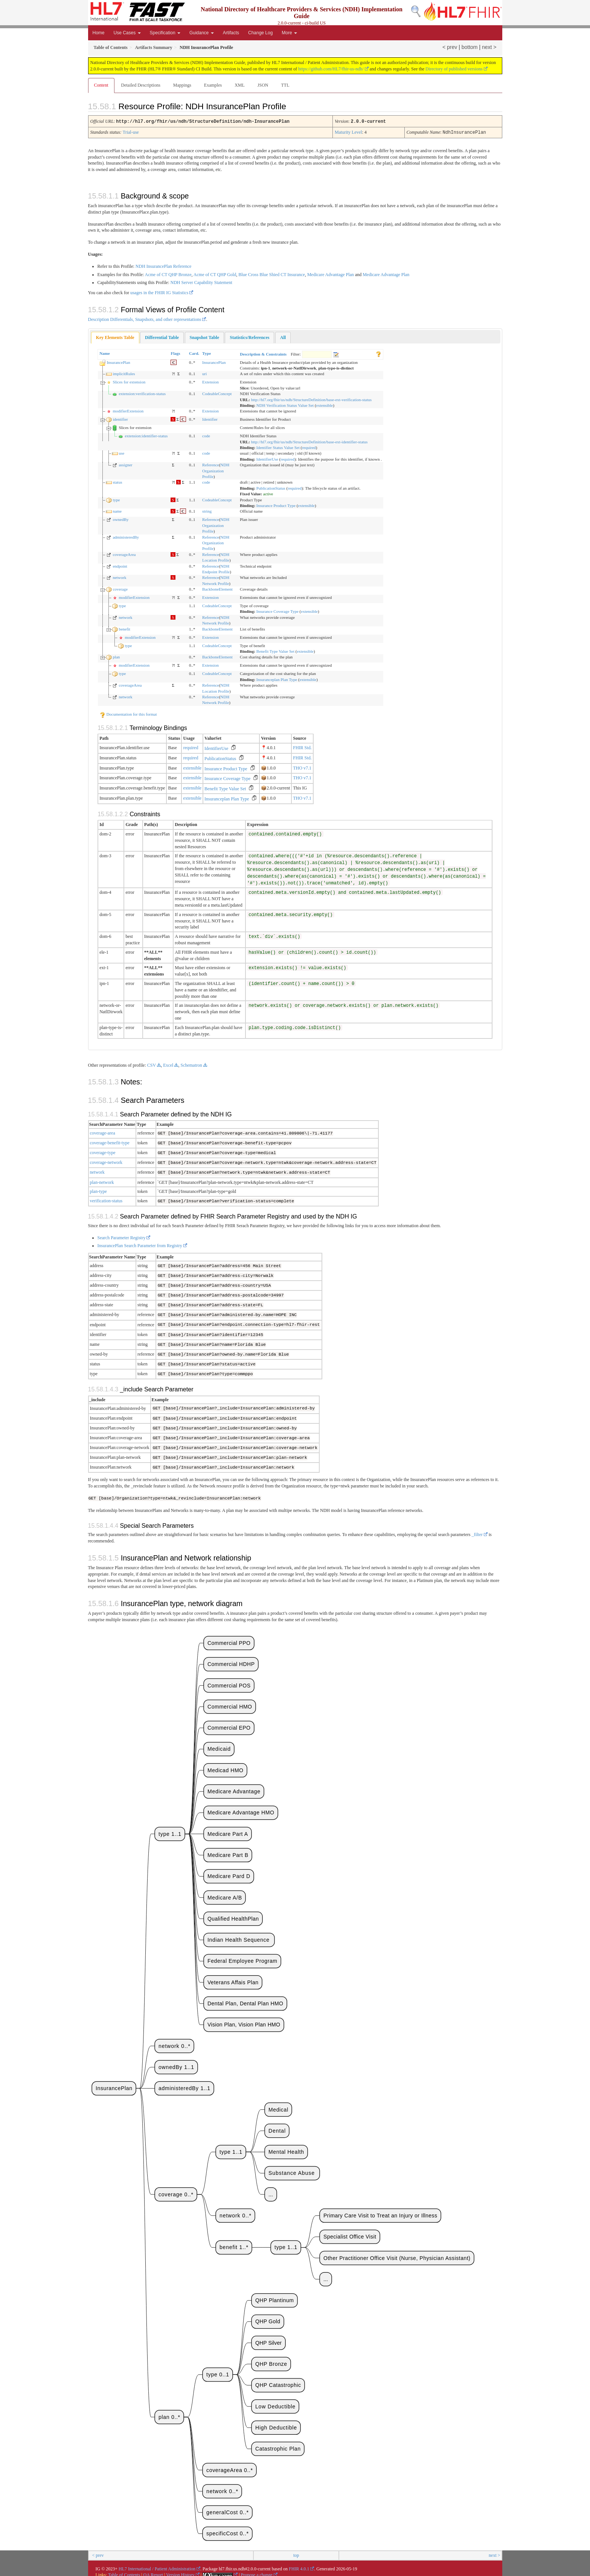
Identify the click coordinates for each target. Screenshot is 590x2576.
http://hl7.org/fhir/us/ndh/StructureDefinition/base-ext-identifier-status (309, 441)
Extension (210, 381)
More (289, 32)
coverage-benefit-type (110, 1142)
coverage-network (106, 1161)
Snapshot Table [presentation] (204, 336)
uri (204, 373)
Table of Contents (124, 2571)
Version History (180, 2571)
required (309, 446)
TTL (285, 85)
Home (99, 32)
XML (240, 85)
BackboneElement (217, 588)
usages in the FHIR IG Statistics (159, 292)
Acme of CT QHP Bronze (168, 273)
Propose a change (257, 2571)
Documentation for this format (128, 713)
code (206, 435)
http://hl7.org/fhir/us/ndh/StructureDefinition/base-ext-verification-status (311, 399)
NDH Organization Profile (215, 470)
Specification (165, 32)
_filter (476, 1530)
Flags (175, 352)
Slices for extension (129, 381)
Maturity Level (348, 131)
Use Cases (127, 32)
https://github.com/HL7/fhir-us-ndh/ (330, 69)
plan (116, 656)
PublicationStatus (270, 487)
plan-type (98, 1190)
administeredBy (126, 536)
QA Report (153, 2571)
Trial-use (131, 131)
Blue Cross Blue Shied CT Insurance (271, 273)
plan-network (102, 1180)
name (117, 510)
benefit (124, 628)
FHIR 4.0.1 (299, 2564)
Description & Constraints (263, 353)
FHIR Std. (302, 747)
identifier (120, 418)
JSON (263, 85)
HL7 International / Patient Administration (157, 2564)
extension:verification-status (142, 393)
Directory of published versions (454, 69)
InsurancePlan (118, 361)
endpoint (120, 565)
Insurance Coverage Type (277, 610)
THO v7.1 (302, 767)
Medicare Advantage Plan (330, 273)
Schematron (191, 1064)
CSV (151, 1064)
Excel (168, 1064)
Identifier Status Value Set (278, 446)
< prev (449, 47)
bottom (470, 47)
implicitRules (124, 373)
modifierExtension (128, 410)
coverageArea (124, 553)
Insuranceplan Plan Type (276, 678)
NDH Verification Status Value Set (285, 404)
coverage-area (102, 1132)
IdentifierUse (267, 458)
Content (101, 85)
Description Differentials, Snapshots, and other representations (144, 318)
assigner (125, 464)
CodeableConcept (217, 393)
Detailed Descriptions (140, 85)
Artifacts (231, 32)
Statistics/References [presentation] (249, 336)
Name (104, 352)
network (119, 576)
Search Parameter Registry (122, 1236)
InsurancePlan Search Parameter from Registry (140, 1244)
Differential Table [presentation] (162, 336)
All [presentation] (283, 336)
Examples (213, 85)
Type (206, 352)
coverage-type (103, 1151)
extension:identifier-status (146, 435)
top (296, 2551)
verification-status (106, 1199)
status (117, 481)
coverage (120, 588)
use (121, 452)
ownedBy (120, 518)
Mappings (182, 85)
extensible (324, 404)
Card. (194, 352)
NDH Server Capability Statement (201, 281)
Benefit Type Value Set (275, 650)
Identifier (210, 418)
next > (489, 47)
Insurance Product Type (276, 504)
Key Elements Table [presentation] (115, 336)
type (116, 499)
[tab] (115, 337)
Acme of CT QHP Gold (215, 273)
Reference (210, 464)
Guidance (201, 32)
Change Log (260, 32)
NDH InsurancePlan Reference (164, 265)
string (207, 510)
